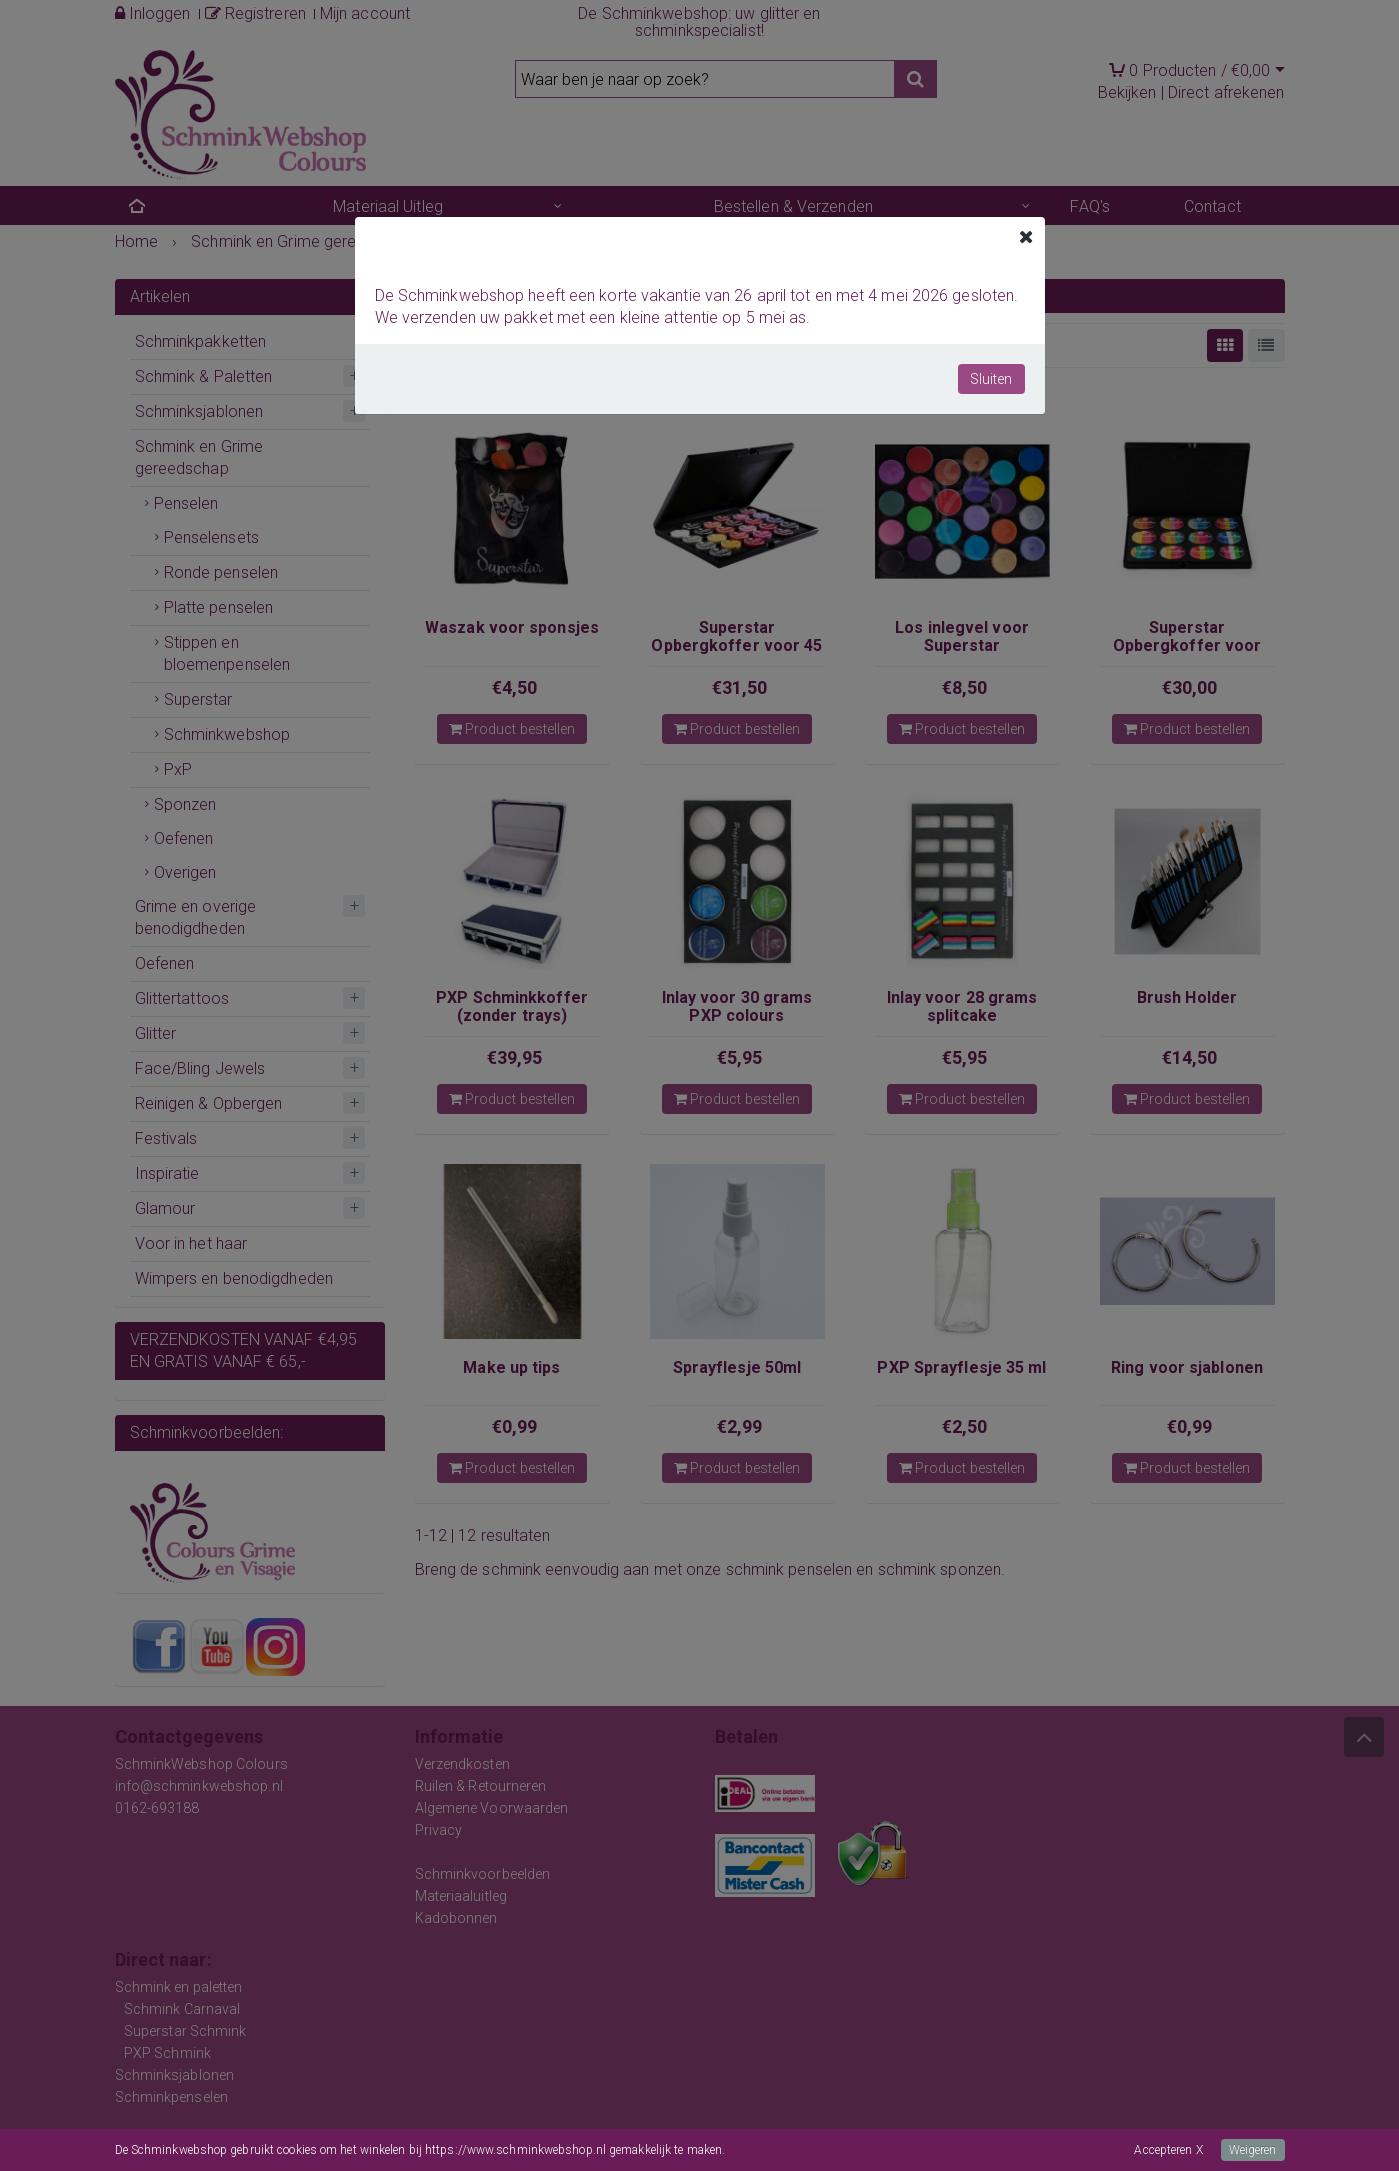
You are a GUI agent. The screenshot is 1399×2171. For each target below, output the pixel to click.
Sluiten (991, 379)
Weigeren (1253, 2150)
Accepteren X (1168, 2150)
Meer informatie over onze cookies (816, 2150)
